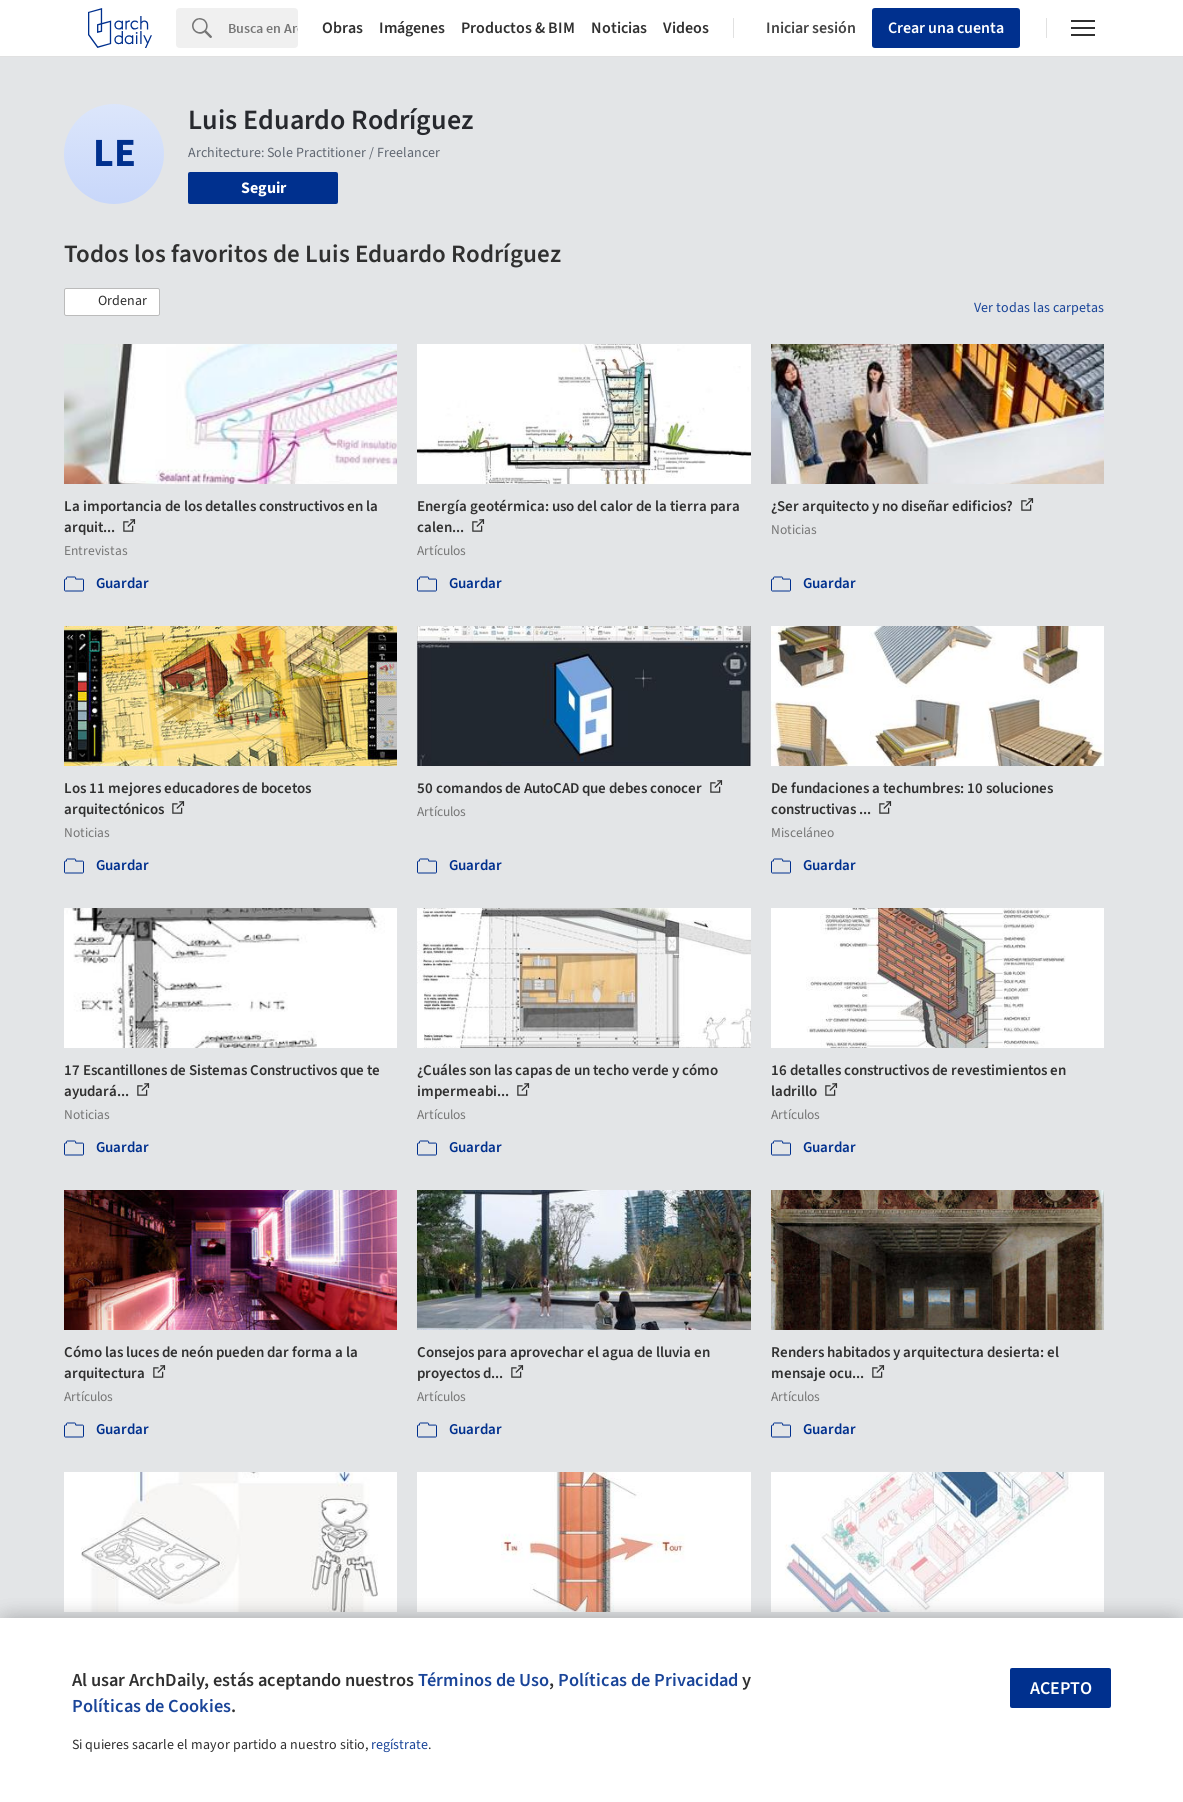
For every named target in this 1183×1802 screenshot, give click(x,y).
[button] (112, 302)
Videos (686, 28)
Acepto (1061, 1688)
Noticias (619, 28)
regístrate (399, 1745)
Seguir (263, 188)
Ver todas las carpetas (1039, 308)
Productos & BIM (518, 28)
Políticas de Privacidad (648, 1680)
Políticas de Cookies (151, 1706)
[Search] (263, 28)
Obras (342, 28)
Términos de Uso (483, 1680)
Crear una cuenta (946, 28)
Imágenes (412, 28)
